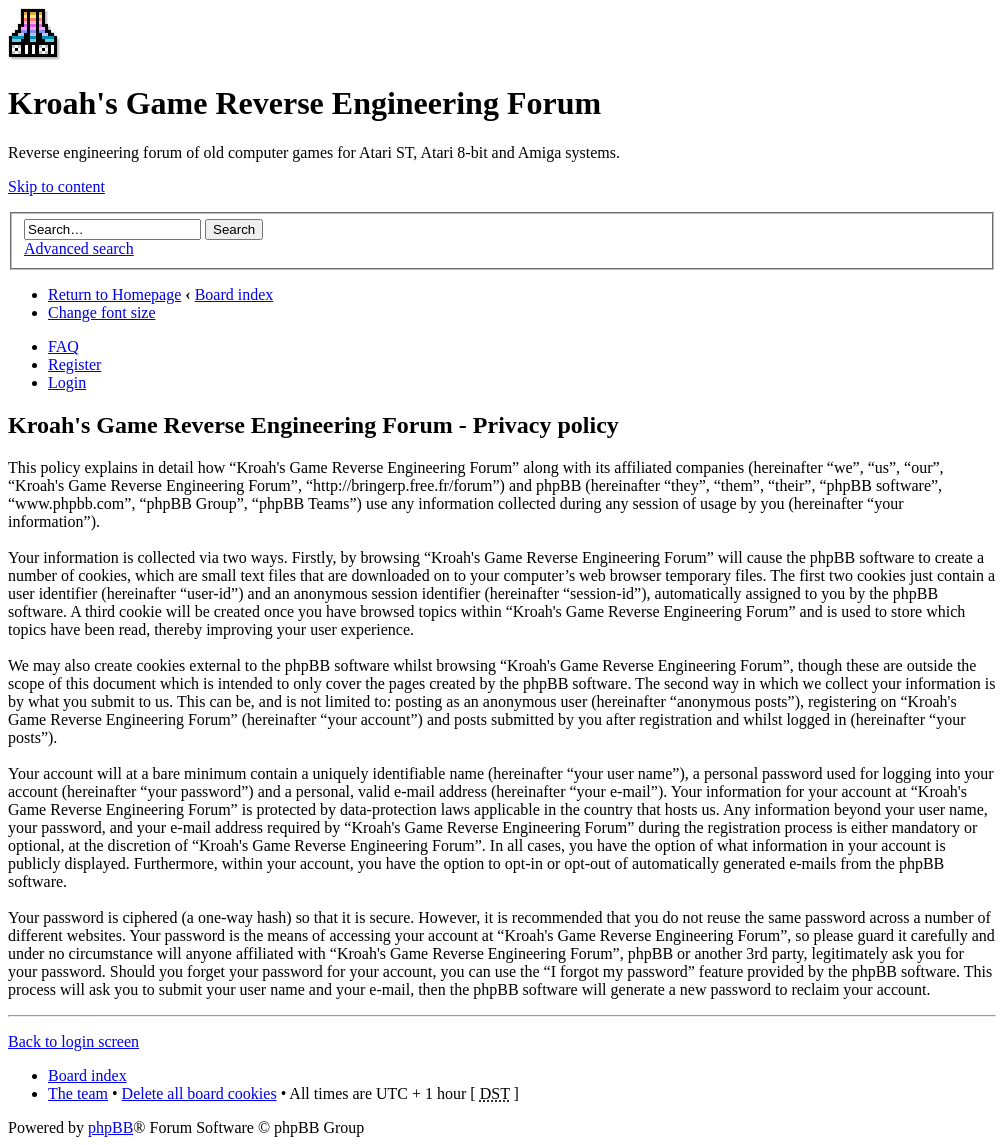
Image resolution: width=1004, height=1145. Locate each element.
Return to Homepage (114, 294)
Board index (234, 294)
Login (67, 382)
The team (78, 1093)
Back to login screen (73, 1041)
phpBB (110, 1127)
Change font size (102, 312)
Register (74, 364)
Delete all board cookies (199, 1093)
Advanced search (79, 248)
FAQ (63, 346)
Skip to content (56, 186)
